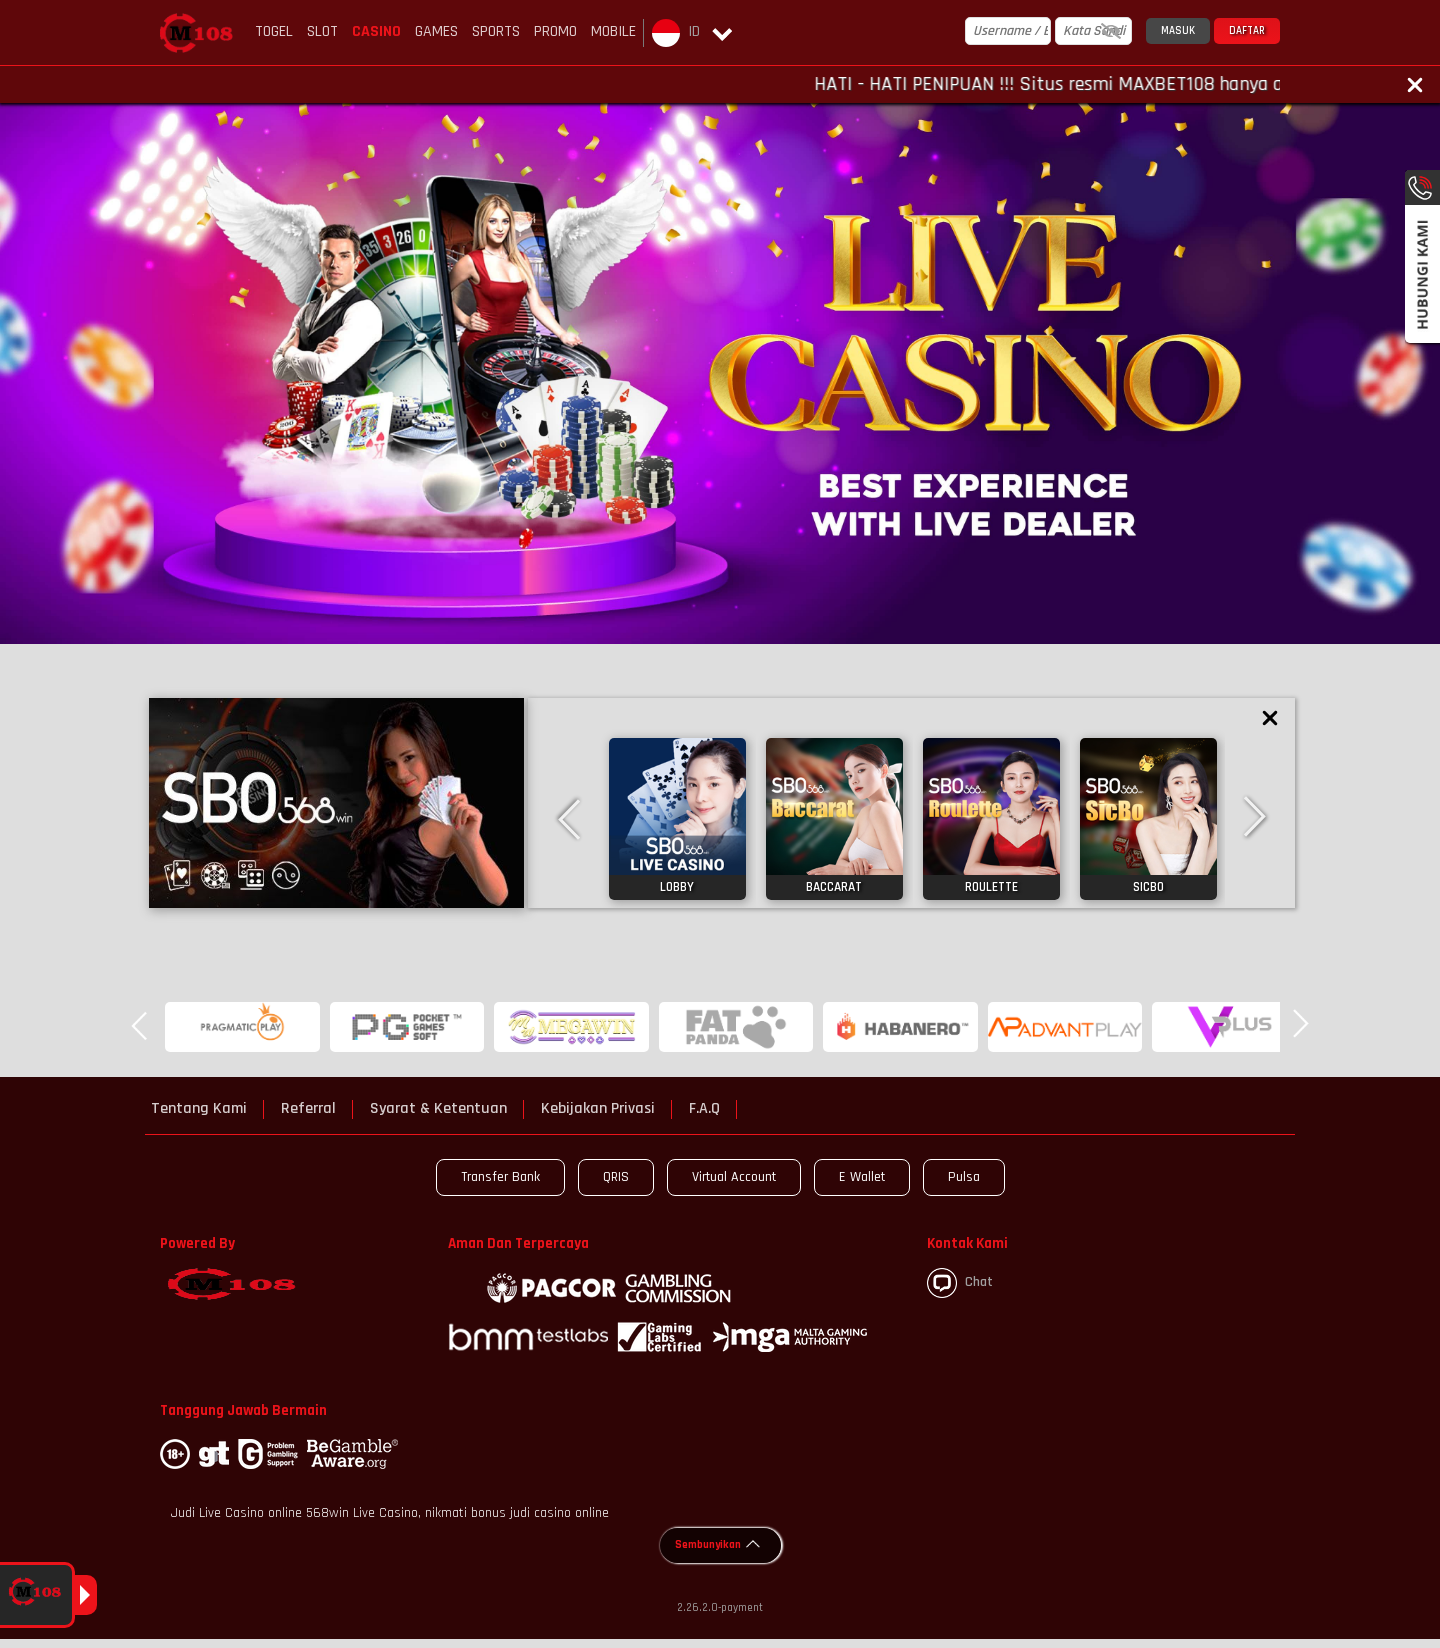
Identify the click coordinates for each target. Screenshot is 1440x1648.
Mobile (613, 31)
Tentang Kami (199, 1109)
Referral (308, 1109)
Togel (274, 31)
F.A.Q (704, 1109)
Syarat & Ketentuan (438, 1109)
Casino (376, 31)
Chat (960, 1283)
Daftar (1247, 31)
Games (436, 31)
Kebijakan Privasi (598, 1109)
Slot (322, 31)
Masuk (1178, 31)
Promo (555, 31)
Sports (496, 31)
